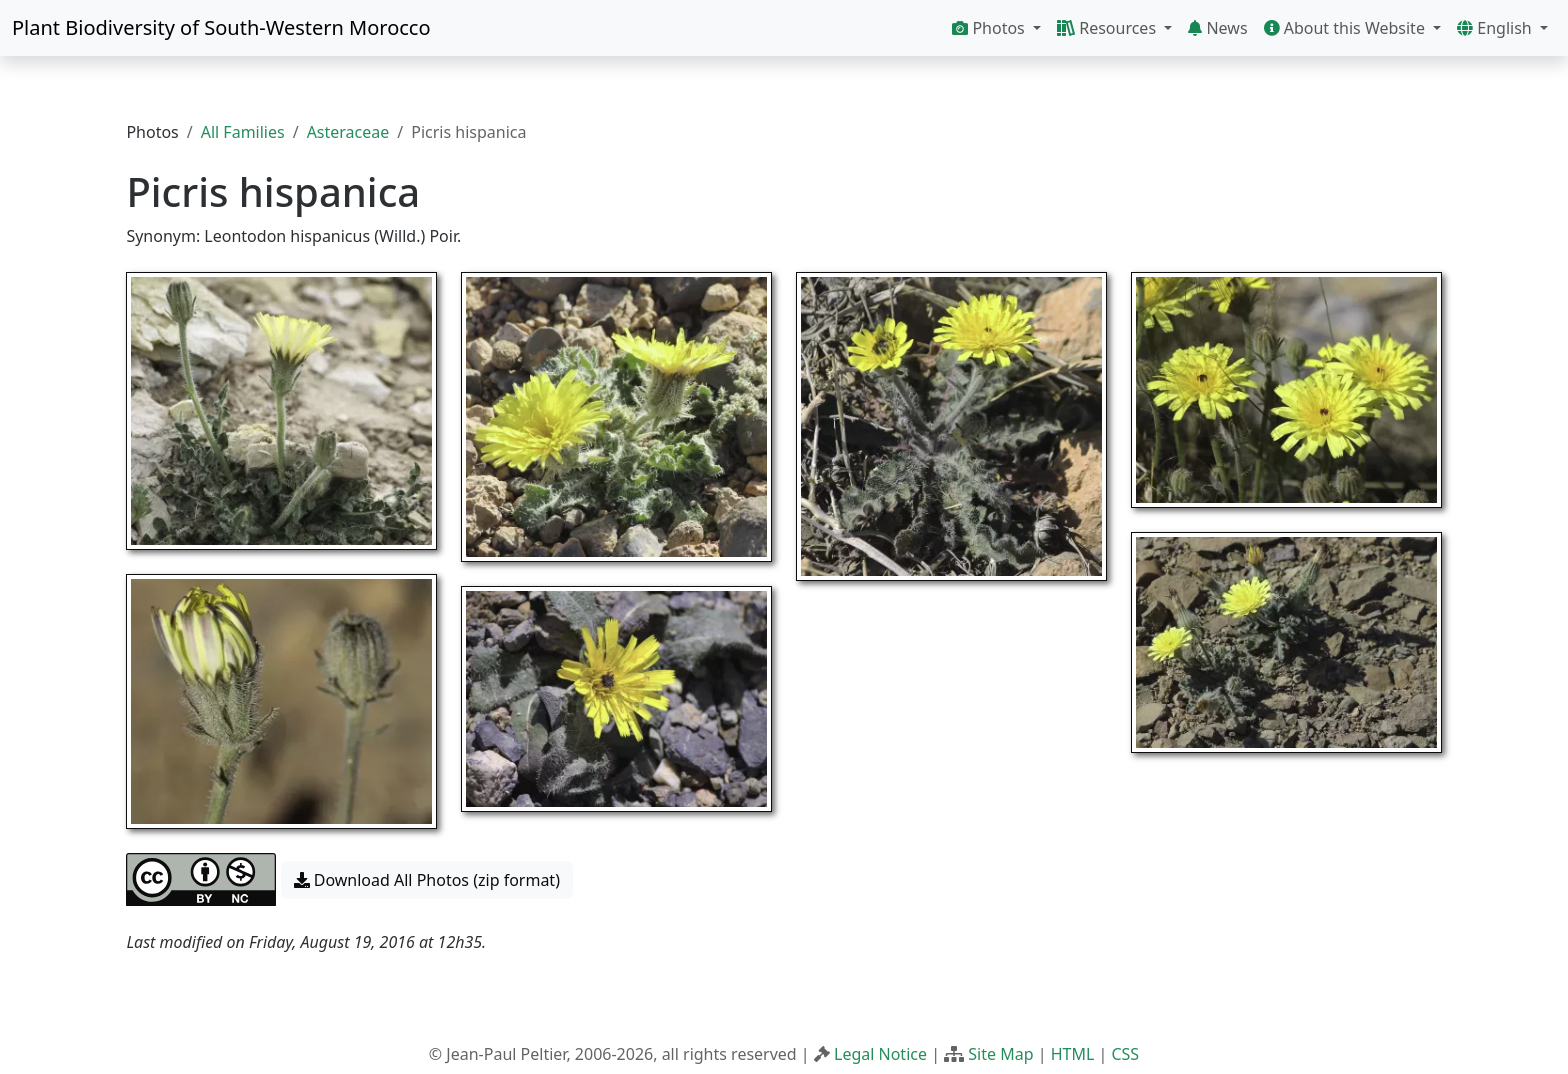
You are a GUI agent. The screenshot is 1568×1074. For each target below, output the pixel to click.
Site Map (1000, 1054)
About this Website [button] (1347, 28)
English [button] (1496, 28)
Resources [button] (1108, 28)
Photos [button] (990, 28)
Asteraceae (348, 132)
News (1217, 28)
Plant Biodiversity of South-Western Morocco (221, 27)
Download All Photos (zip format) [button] (427, 880)
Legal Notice (880, 1054)
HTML (1073, 1054)
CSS (1125, 1054)
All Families (243, 132)
